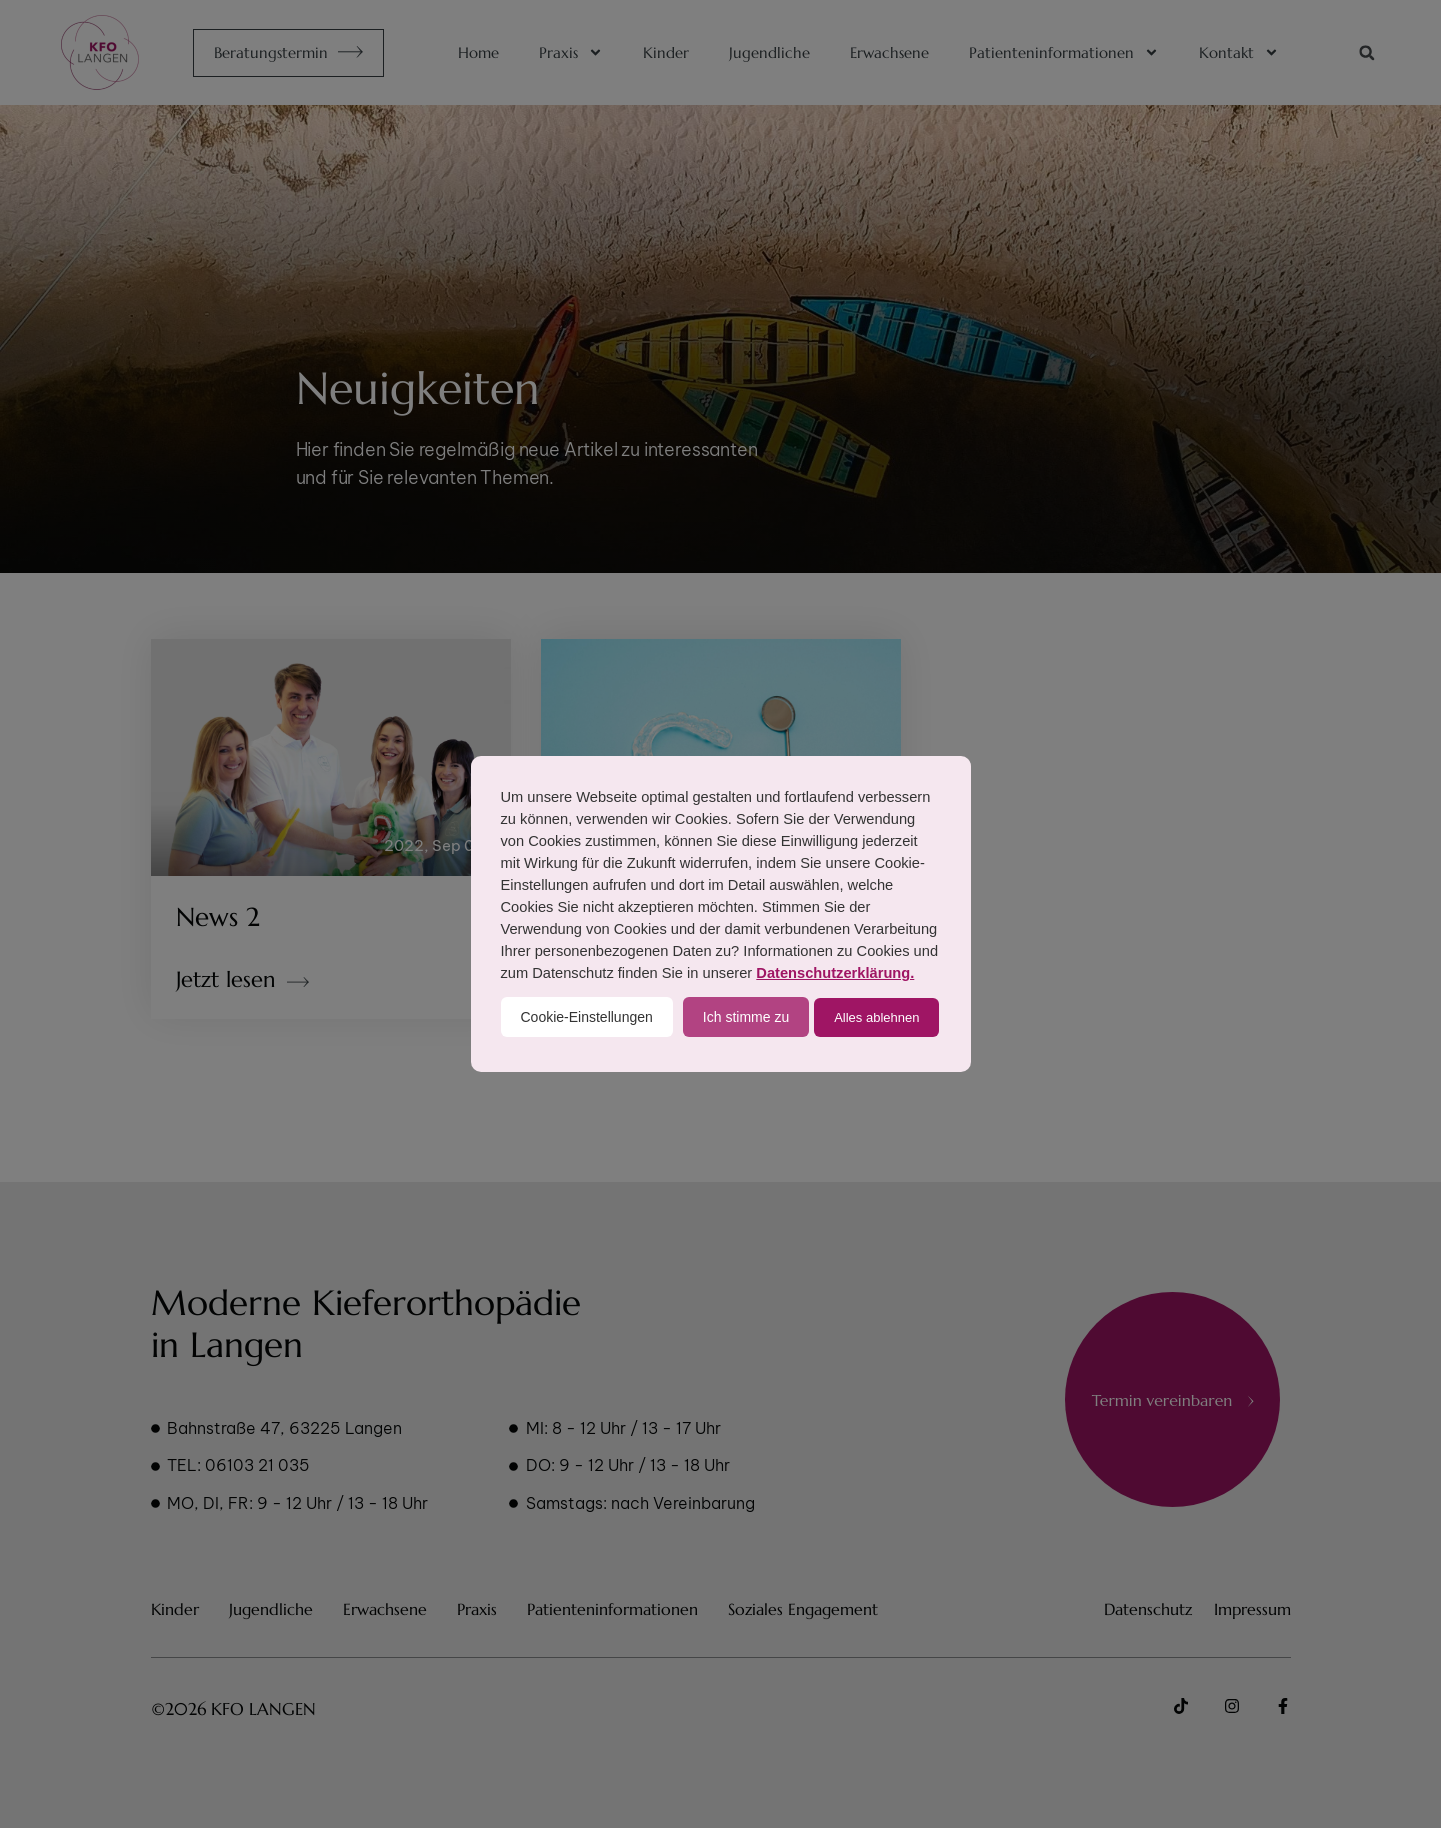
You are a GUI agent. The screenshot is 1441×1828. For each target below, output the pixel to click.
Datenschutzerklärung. (835, 973)
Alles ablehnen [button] (876, 1017)
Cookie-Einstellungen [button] (587, 1017)
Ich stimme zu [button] (746, 1017)
